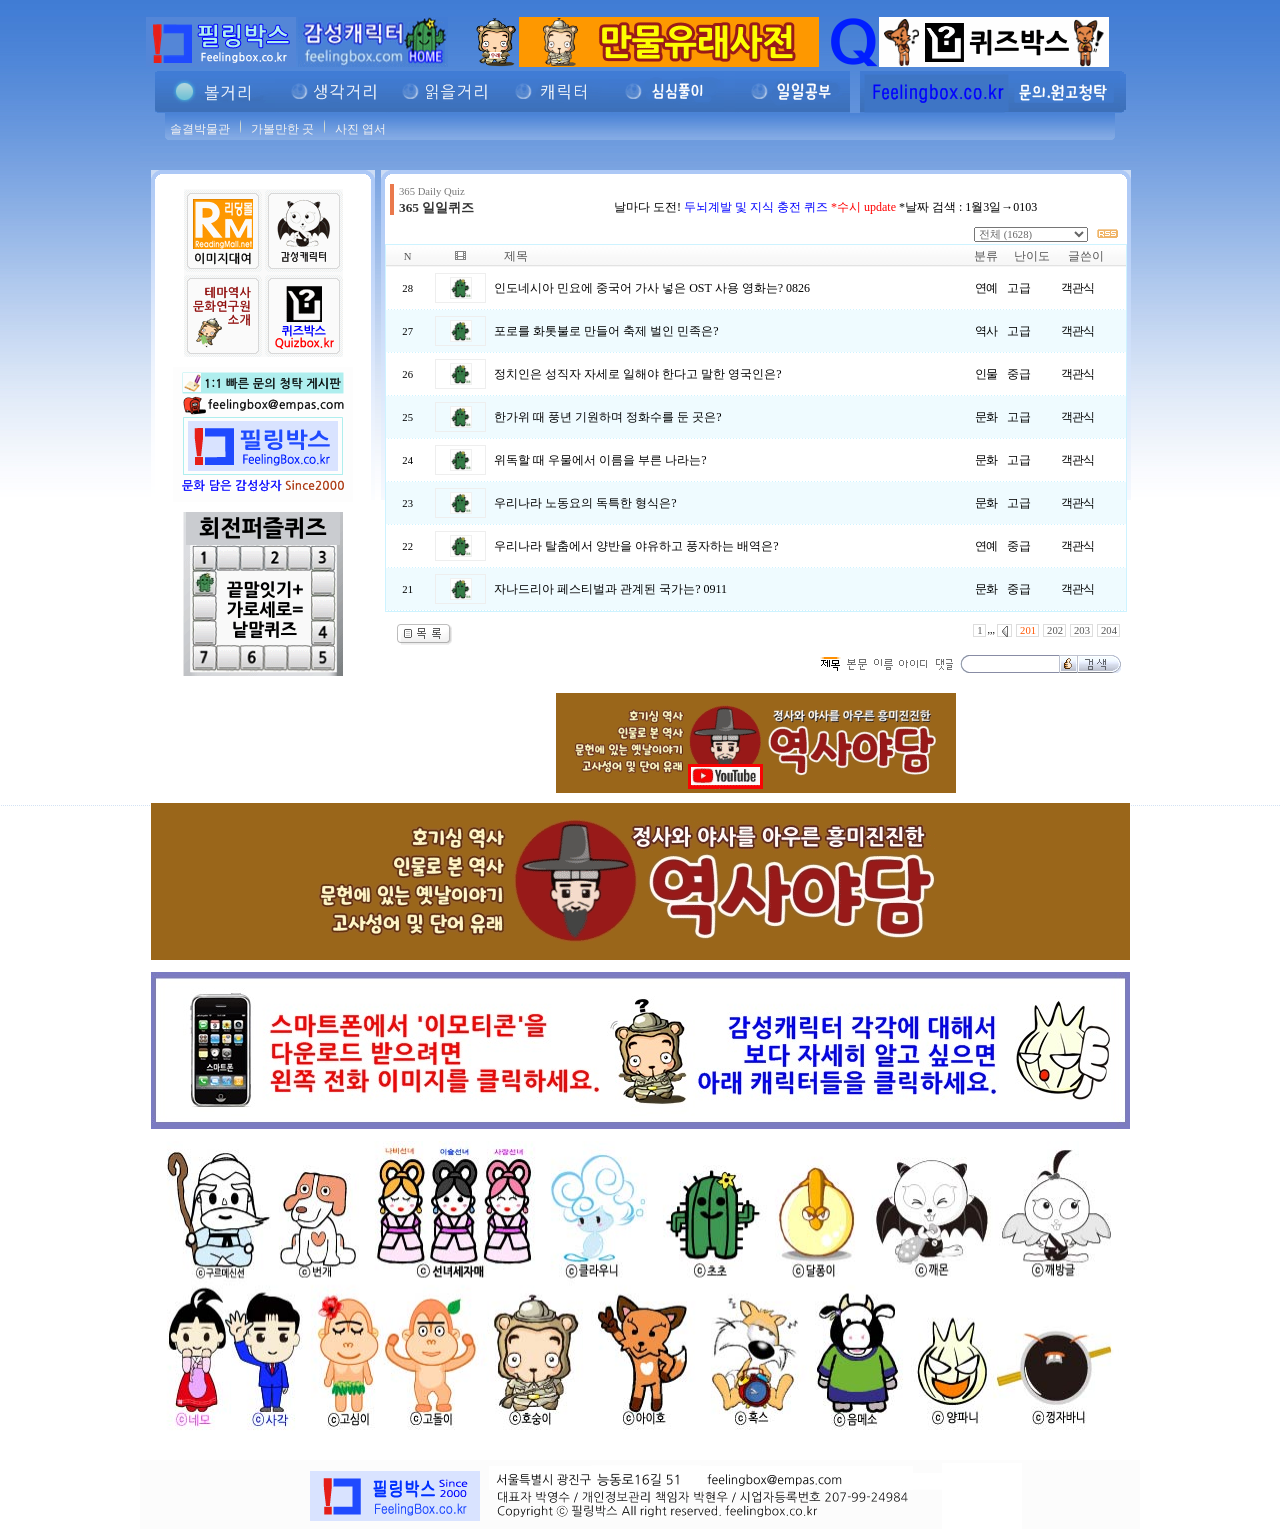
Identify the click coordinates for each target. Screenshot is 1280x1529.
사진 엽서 (360, 129)
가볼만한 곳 (282, 129)
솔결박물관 (200, 129)
